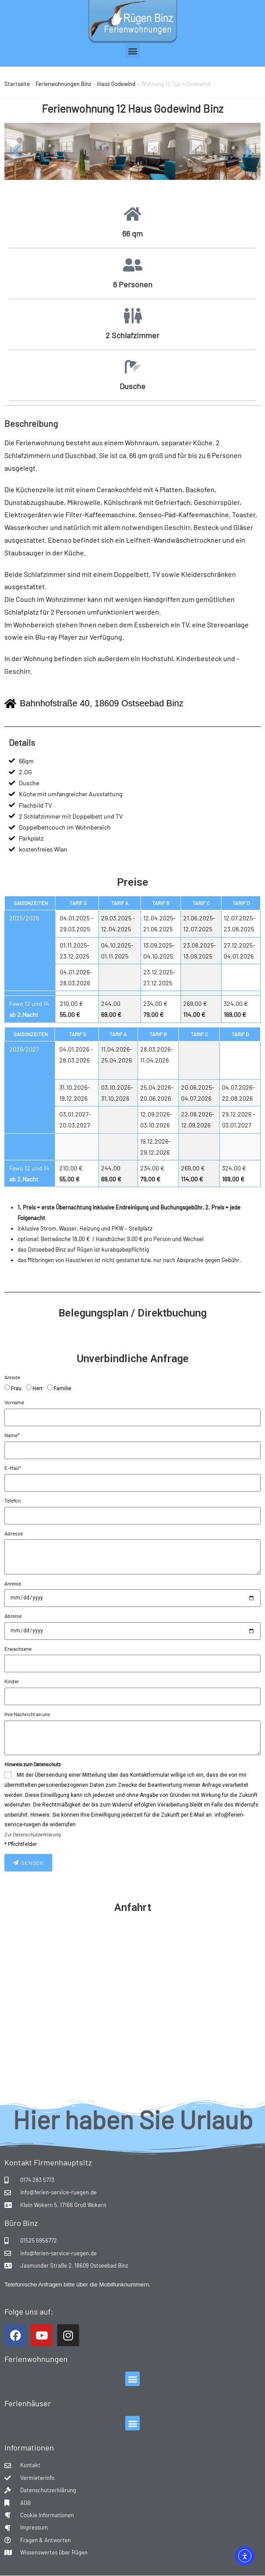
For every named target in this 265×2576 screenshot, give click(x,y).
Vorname (14, 1402)
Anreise (12, 1583)
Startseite (17, 83)
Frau (16, 1388)
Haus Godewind (116, 83)
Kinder (11, 1681)
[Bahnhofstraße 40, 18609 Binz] (132, 2009)
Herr (38, 1388)
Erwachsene (18, 1649)
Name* (12, 1435)
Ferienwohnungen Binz (63, 83)
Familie (62, 1388)
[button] (132, 50)
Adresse (13, 1533)
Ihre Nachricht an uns (27, 1714)
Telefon (12, 1500)
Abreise (13, 1616)
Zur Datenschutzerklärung (32, 1834)
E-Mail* (12, 1468)
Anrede (12, 1377)
